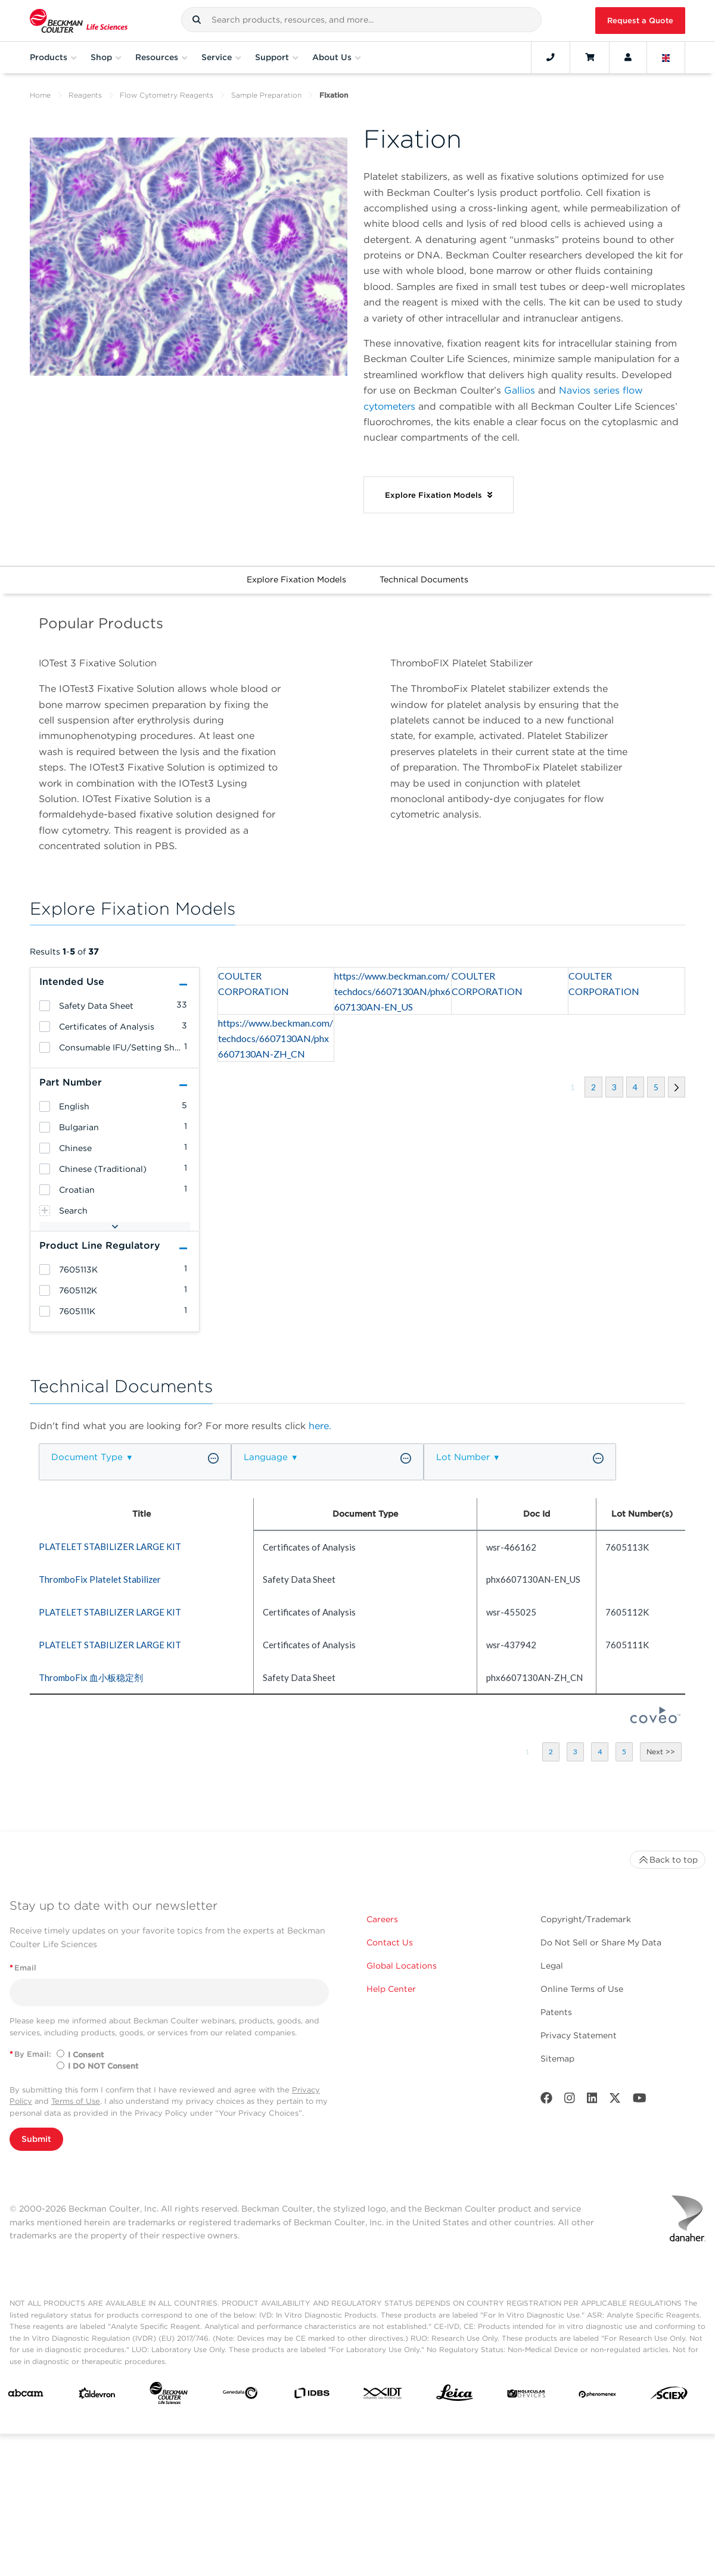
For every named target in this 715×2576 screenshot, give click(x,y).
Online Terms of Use (581, 1989)
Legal (551, 1965)
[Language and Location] (666, 57)
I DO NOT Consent (103, 2066)
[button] (196, 19)
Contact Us (389, 1942)
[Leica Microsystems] (454, 2396)
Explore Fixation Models (296, 579)
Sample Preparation (266, 95)
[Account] (628, 57)
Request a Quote (640, 20)
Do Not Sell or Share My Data (600, 1942)
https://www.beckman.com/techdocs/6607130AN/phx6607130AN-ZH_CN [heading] (275, 1038)
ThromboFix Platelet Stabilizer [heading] (100, 1579)
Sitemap (557, 2058)
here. (320, 1426)
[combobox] (361, 19)
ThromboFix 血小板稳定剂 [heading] (91, 1677)
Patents (556, 2012)
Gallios (519, 390)
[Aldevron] (97, 2396)
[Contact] (550, 57)
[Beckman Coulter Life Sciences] (168, 2395)
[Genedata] (240, 2395)
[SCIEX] (669, 2395)
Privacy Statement (578, 2035)
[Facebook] (546, 2100)
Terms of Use (75, 2101)
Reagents (85, 95)
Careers (382, 1919)
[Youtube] (639, 2100)
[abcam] (25, 2395)
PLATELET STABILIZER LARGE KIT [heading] (110, 1546)
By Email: (30, 2054)
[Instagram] (569, 2100)
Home (40, 95)
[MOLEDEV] (526, 2395)
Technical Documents (424, 579)
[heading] (44, 1005)
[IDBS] (311, 2396)
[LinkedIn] (592, 2100)
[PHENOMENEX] (597, 2395)
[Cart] (589, 57)
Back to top (668, 1860)
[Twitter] (615, 2100)
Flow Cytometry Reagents (166, 95)
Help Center (391, 1989)
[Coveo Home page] (655, 1719)
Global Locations (401, 1965)
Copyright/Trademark (585, 1919)
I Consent (86, 2054)
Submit (36, 2139)
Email (23, 1967)
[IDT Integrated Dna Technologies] (383, 2396)
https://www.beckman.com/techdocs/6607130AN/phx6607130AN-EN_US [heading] (392, 991)
